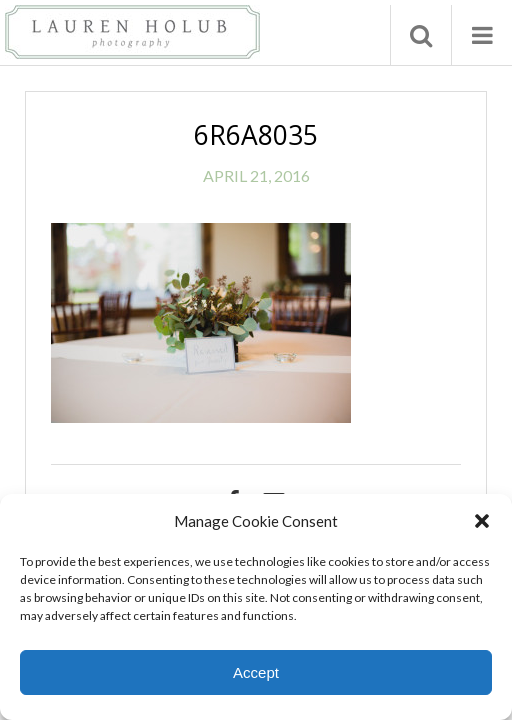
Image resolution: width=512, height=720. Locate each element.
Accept (256, 672)
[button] (482, 521)
